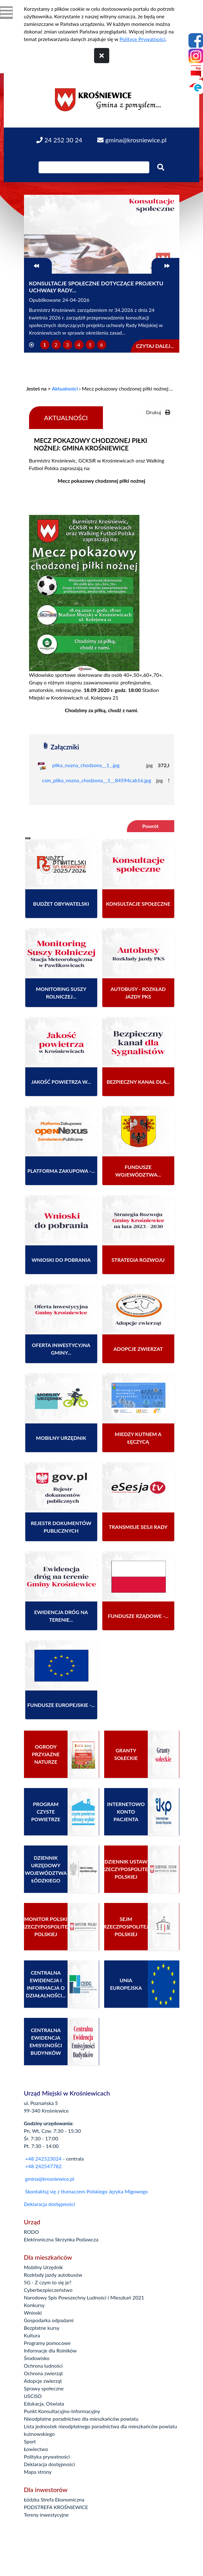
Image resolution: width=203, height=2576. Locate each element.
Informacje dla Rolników (50, 2350)
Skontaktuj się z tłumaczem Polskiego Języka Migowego (86, 2191)
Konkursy (34, 2305)
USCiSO (33, 2396)
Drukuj (158, 412)
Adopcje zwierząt (43, 2381)
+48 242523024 (43, 2159)
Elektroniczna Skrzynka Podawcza (61, 2239)
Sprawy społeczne (44, 2388)
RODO (31, 2232)
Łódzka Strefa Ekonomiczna (54, 2499)
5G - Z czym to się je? (47, 2282)
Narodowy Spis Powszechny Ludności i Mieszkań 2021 (84, 2297)
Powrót (150, 826)
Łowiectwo (36, 2449)
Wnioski (33, 2313)
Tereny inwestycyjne (46, 2515)
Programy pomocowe (47, 2343)
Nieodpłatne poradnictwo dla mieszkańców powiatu (81, 2419)
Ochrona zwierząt (43, 2373)
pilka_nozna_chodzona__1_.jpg (86, 765)
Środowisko (37, 2358)
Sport (30, 2441)
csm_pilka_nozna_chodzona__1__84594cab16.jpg (96, 780)
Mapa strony (38, 2472)
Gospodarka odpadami (49, 2320)
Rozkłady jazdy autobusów (53, 2275)
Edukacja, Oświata (44, 2403)
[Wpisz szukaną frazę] (94, 167)
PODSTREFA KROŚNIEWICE (56, 2507)
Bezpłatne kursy (42, 2328)
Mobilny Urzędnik (43, 2267)
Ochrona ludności (43, 2366)
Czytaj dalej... (155, 346)
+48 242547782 (43, 2166)
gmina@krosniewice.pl (49, 2179)
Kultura (32, 2335)
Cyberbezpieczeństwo (48, 2290)
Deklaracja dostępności (49, 2204)
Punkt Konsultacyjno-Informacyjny (62, 2411)
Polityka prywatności (47, 2457)
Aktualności (65, 388)
